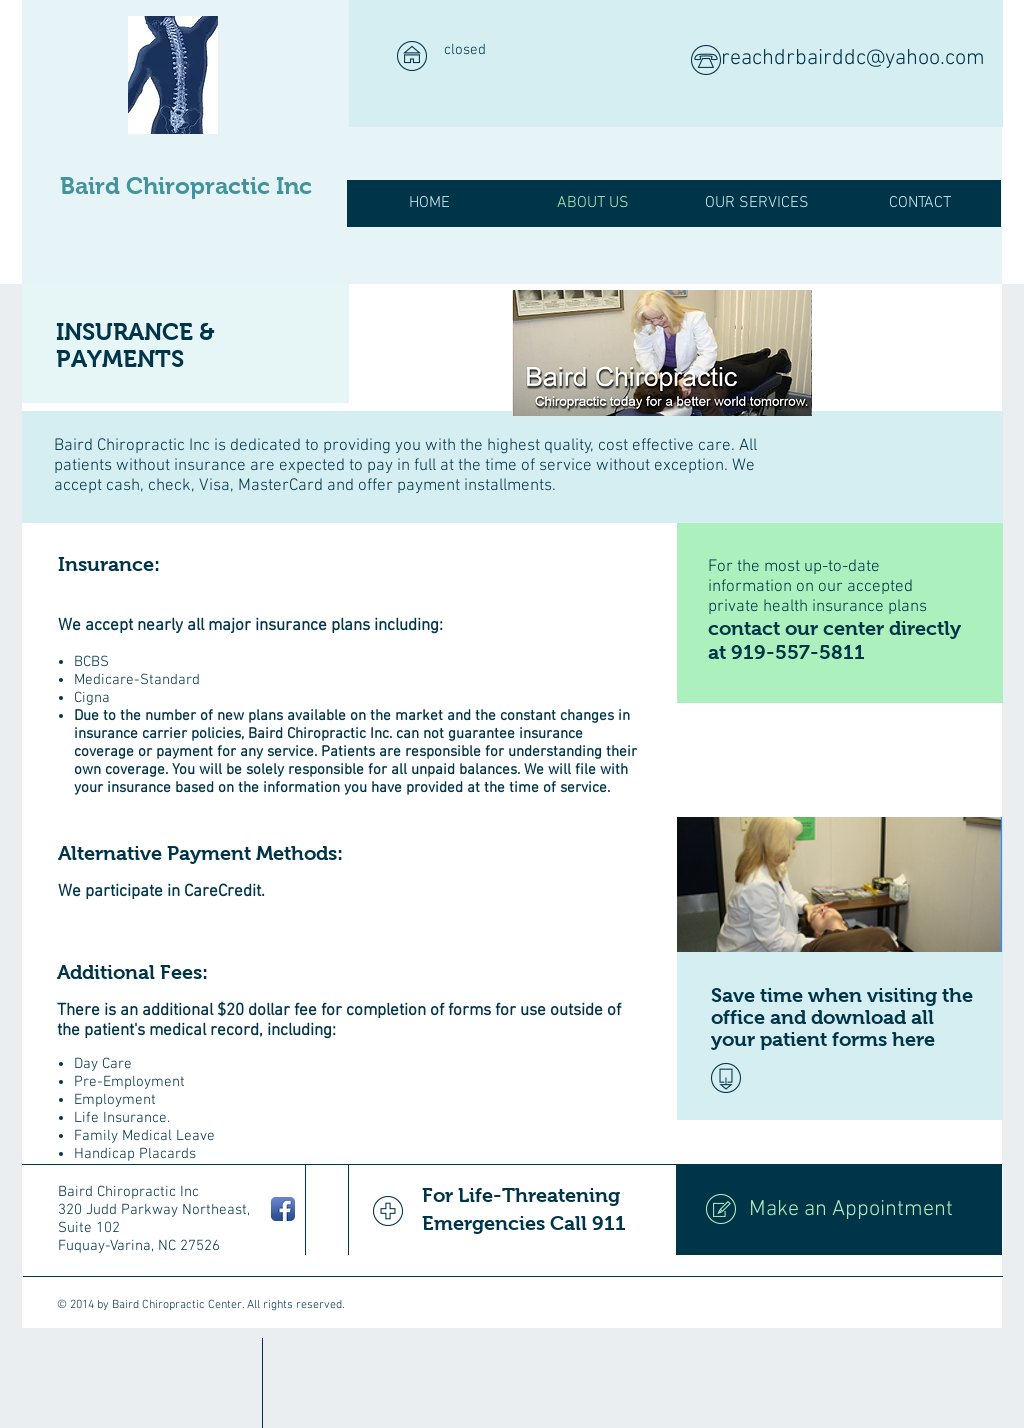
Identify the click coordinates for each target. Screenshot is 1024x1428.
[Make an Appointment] (839, 1210)
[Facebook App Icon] (283, 1209)
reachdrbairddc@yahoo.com (853, 58)
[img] (662, 353)
